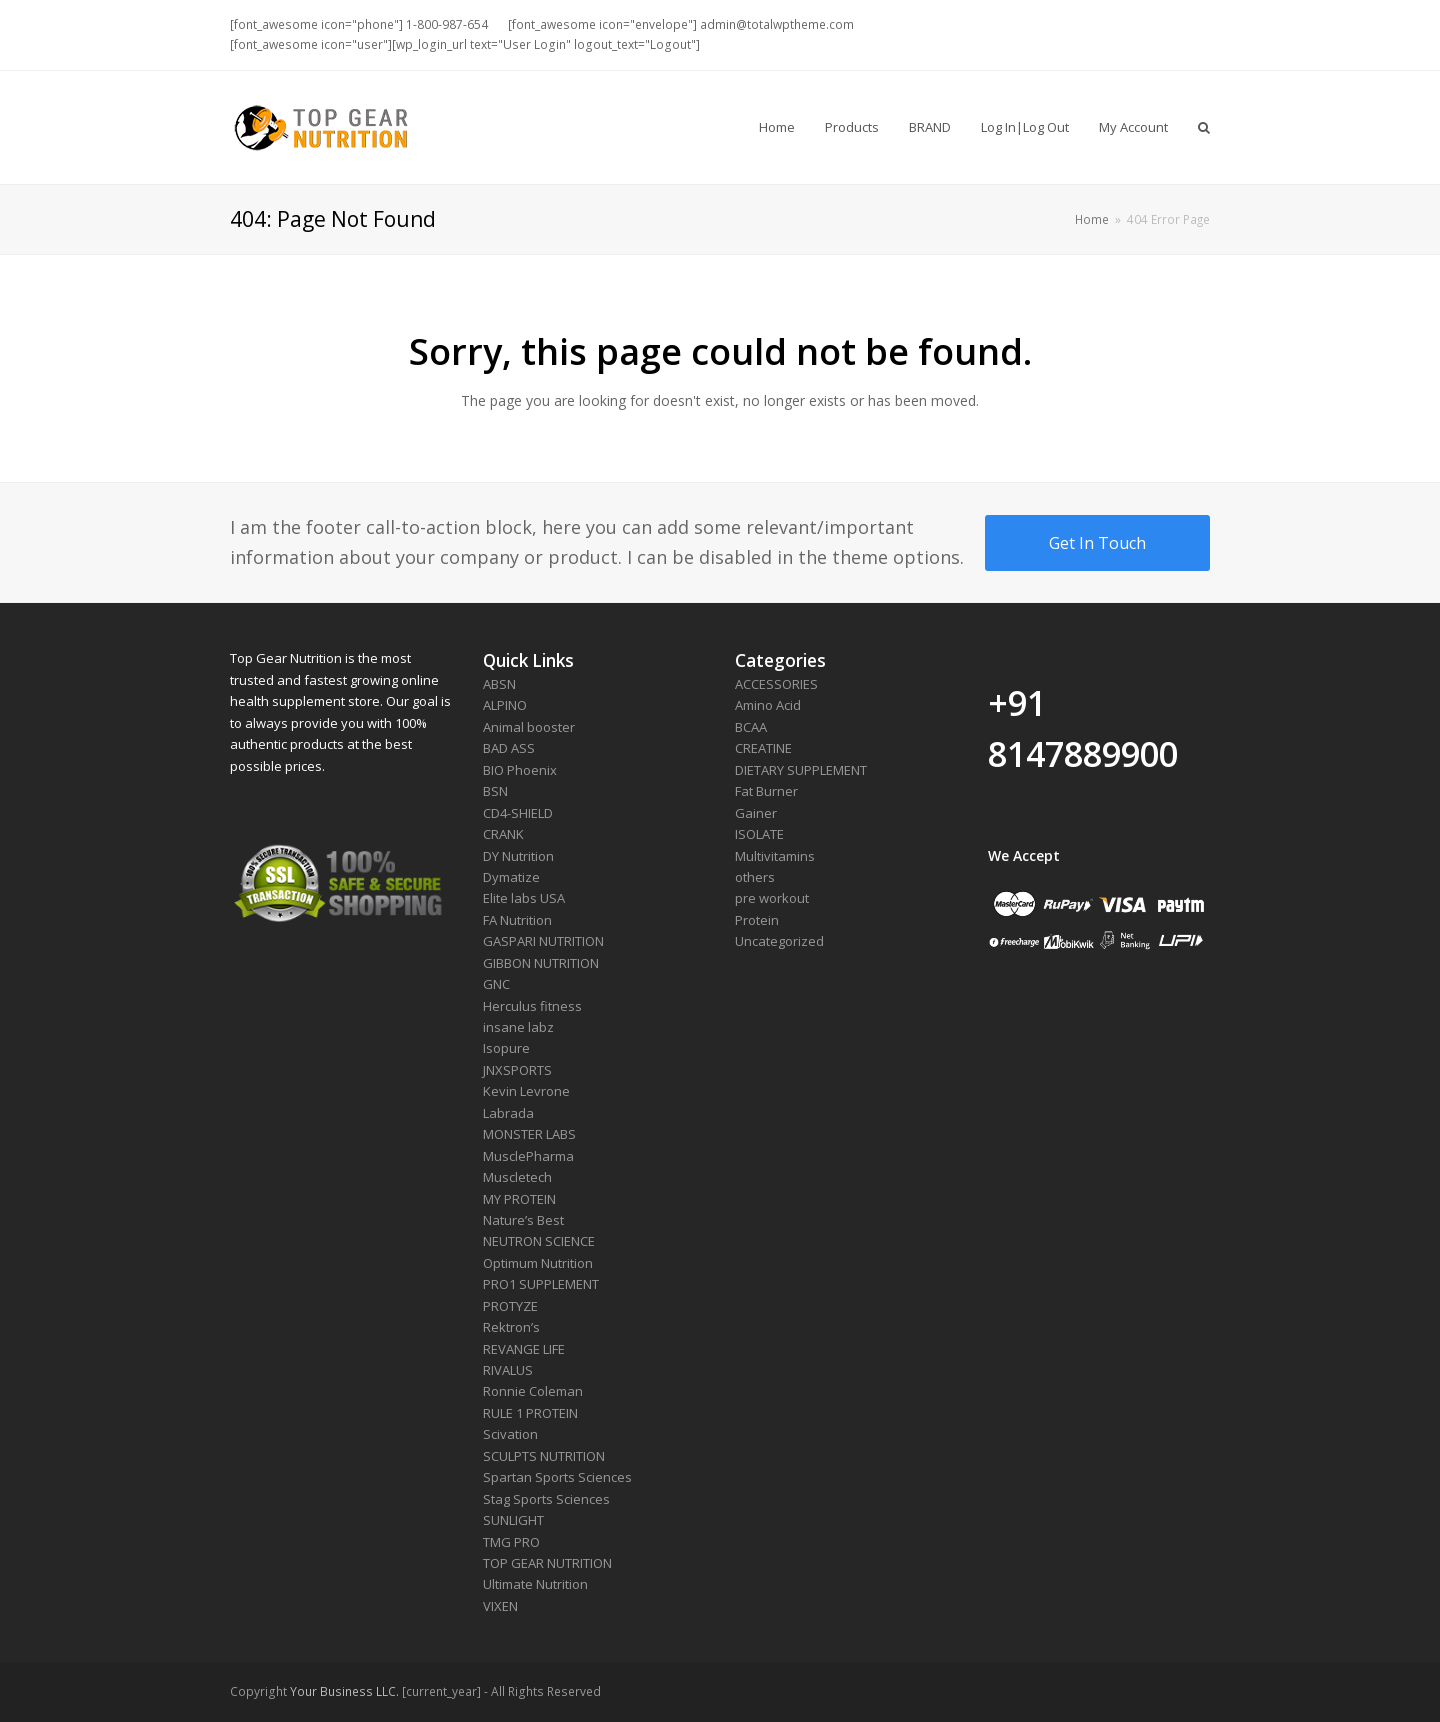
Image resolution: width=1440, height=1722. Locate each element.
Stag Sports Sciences (546, 1499)
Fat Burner (766, 791)
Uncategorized (779, 941)
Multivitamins (775, 856)
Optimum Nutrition (538, 1263)
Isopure (506, 1048)
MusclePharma (528, 1156)
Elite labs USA (524, 898)
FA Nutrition (517, 920)
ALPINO (505, 705)
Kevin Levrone (526, 1091)
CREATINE (763, 748)
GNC (496, 984)
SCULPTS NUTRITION (544, 1456)
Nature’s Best (523, 1220)
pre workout (772, 898)
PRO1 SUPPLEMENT (541, 1284)
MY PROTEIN (519, 1199)
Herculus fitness (532, 1006)
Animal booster (529, 727)
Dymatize (511, 877)
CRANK (503, 834)
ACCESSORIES (776, 684)
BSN (495, 791)
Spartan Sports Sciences (557, 1477)
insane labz (518, 1027)
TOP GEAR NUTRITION (547, 1563)
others (755, 877)
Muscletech (517, 1177)
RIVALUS (508, 1370)
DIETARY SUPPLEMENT (801, 770)
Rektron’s (511, 1327)
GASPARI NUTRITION (543, 941)
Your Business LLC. (344, 1691)
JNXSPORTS (517, 1070)
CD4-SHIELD (518, 813)
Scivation (510, 1434)
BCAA (751, 727)
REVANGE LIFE (524, 1349)
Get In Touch (1097, 543)
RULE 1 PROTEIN (530, 1413)
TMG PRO (511, 1542)
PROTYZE (510, 1306)
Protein (757, 920)
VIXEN (500, 1606)
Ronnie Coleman (533, 1391)
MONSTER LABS (529, 1134)
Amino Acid (768, 705)
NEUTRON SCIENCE (539, 1241)
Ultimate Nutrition (535, 1584)
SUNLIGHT (513, 1520)
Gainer (756, 813)
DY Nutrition (518, 856)
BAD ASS (509, 748)
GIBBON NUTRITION (541, 963)
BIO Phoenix (520, 770)
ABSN (499, 684)
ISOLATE (759, 834)
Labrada (508, 1113)
